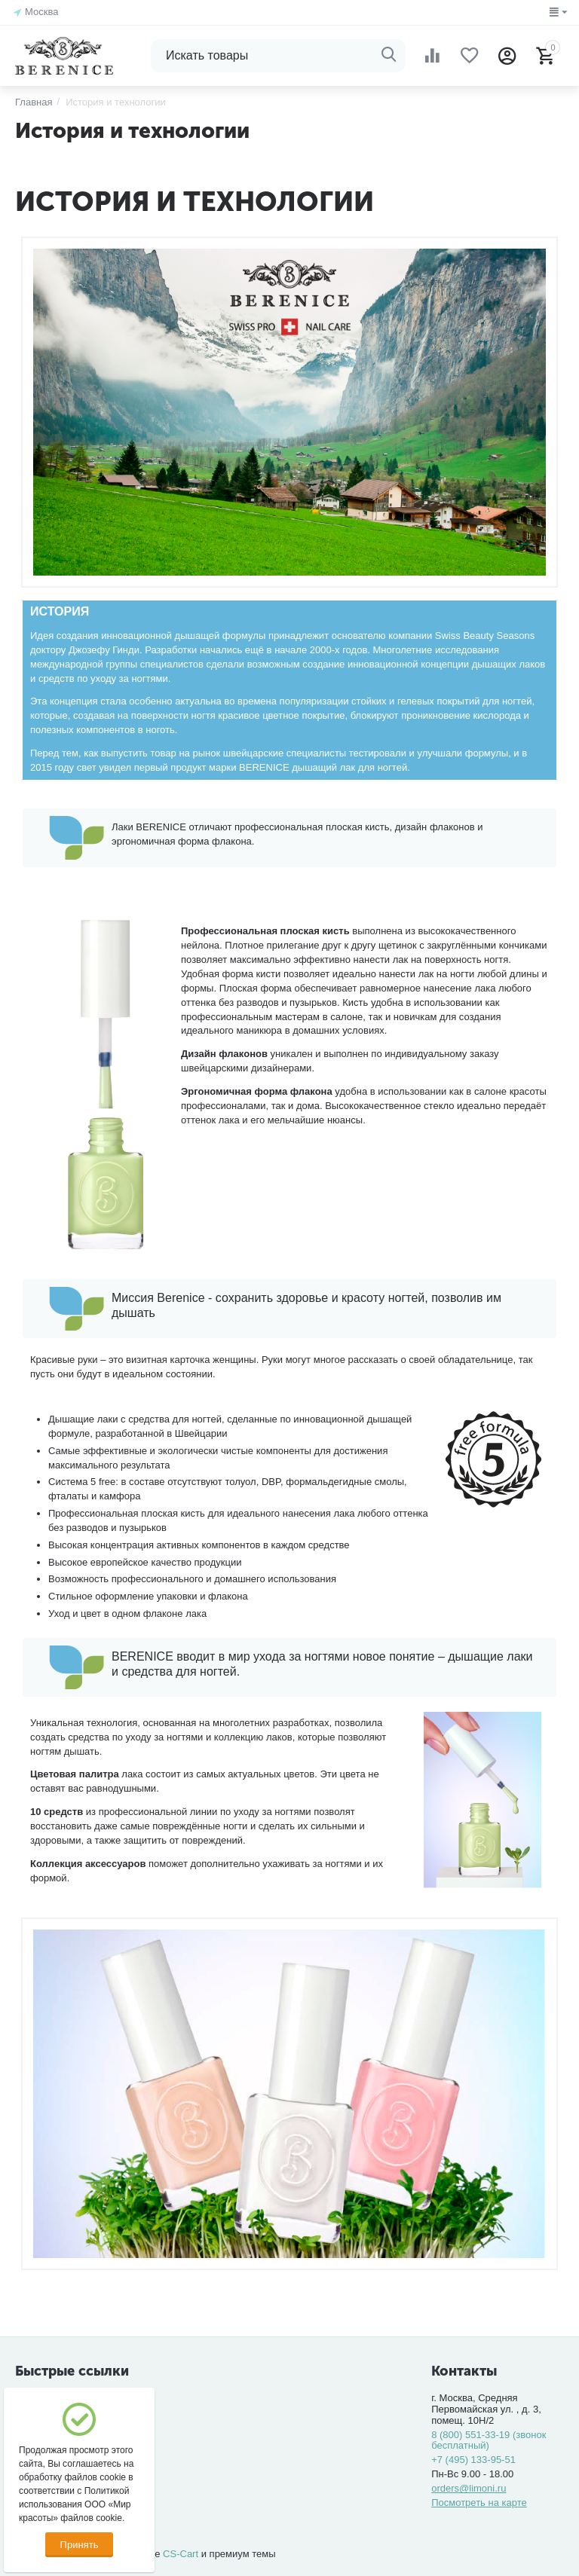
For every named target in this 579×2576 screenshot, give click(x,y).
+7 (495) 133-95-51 (473, 2459)
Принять (79, 2544)
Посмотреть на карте (479, 2502)
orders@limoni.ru (468, 2488)
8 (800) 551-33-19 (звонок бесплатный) (488, 2440)
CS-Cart (180, 2553)
